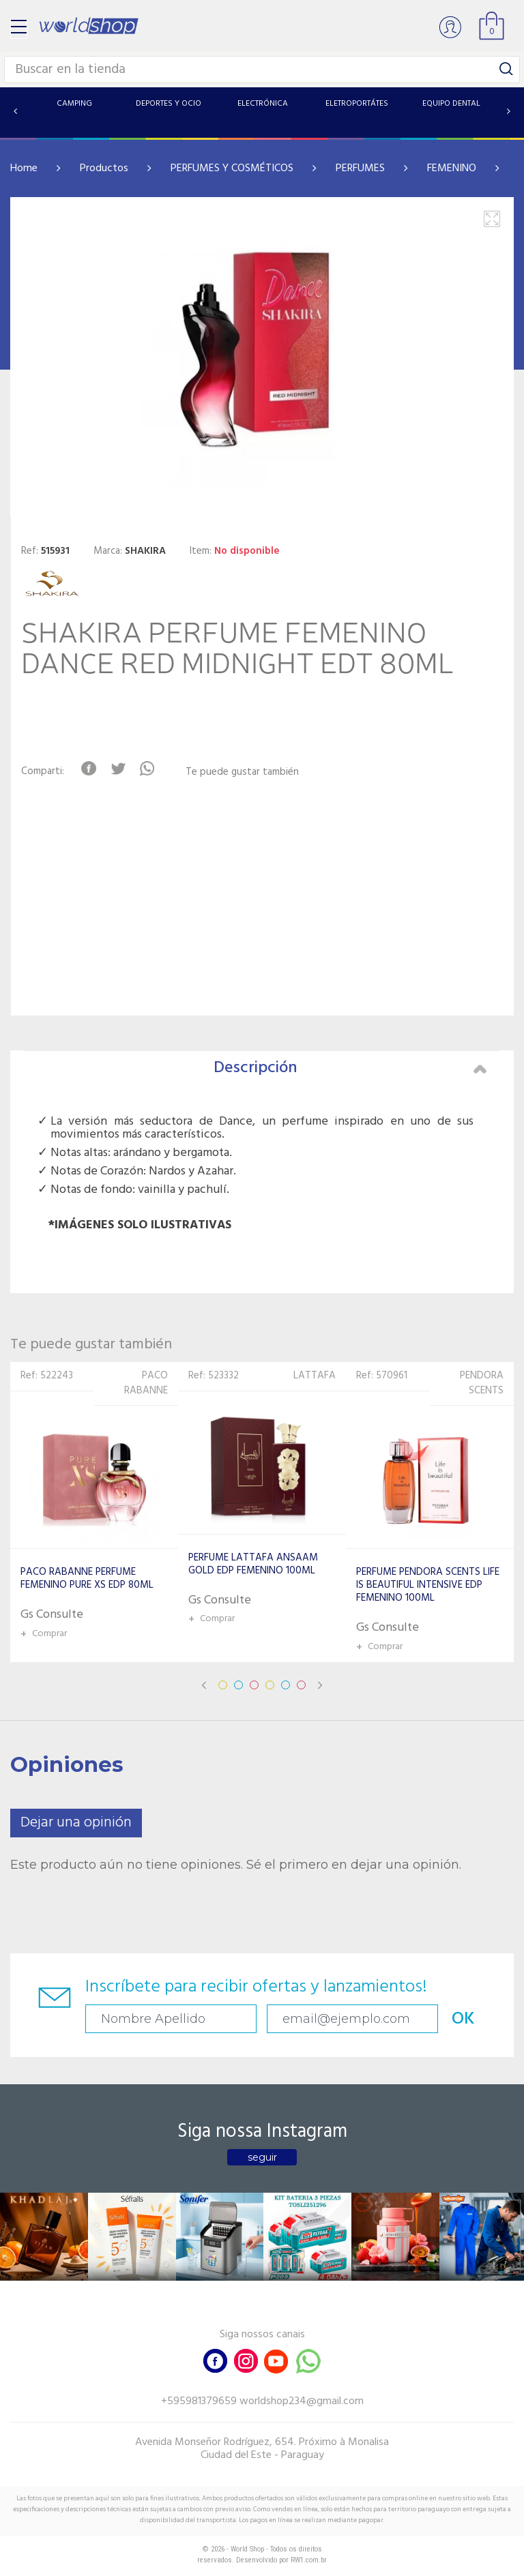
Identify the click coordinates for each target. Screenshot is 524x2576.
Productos (104, 168)
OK (463, 2019)
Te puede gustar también (242, 772)
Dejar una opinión (76, 1823)
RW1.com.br (309, 2560)
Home (24, 168)
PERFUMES (360, 168)
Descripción (350, 1068)
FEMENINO (451, 168)
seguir (262, 2157)
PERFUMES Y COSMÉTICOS (232, 168)
